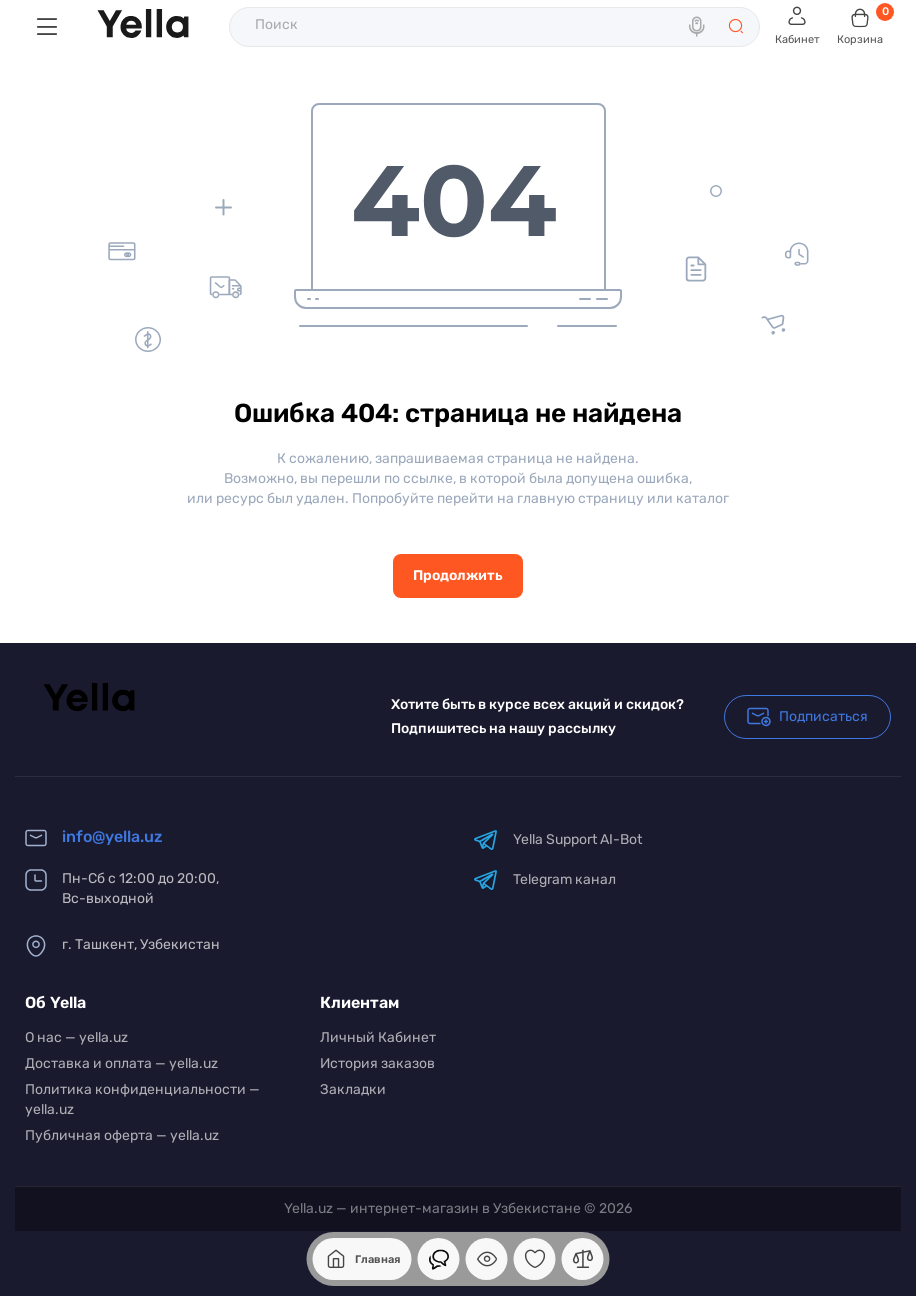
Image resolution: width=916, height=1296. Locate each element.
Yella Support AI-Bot (557, 839)
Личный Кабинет (378, 1037)
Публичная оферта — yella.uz (122, 1135)
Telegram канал (544, 879)
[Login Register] (797, 27)
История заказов (377, 1063)
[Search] (699, 27)
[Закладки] (535, 1259)
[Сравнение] (583, 1259)
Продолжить (458, 575)
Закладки (353, 1089)
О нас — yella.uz (76, 1037)
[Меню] (47, 27)
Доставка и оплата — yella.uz (121, 1063)
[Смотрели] (439, 1259)
